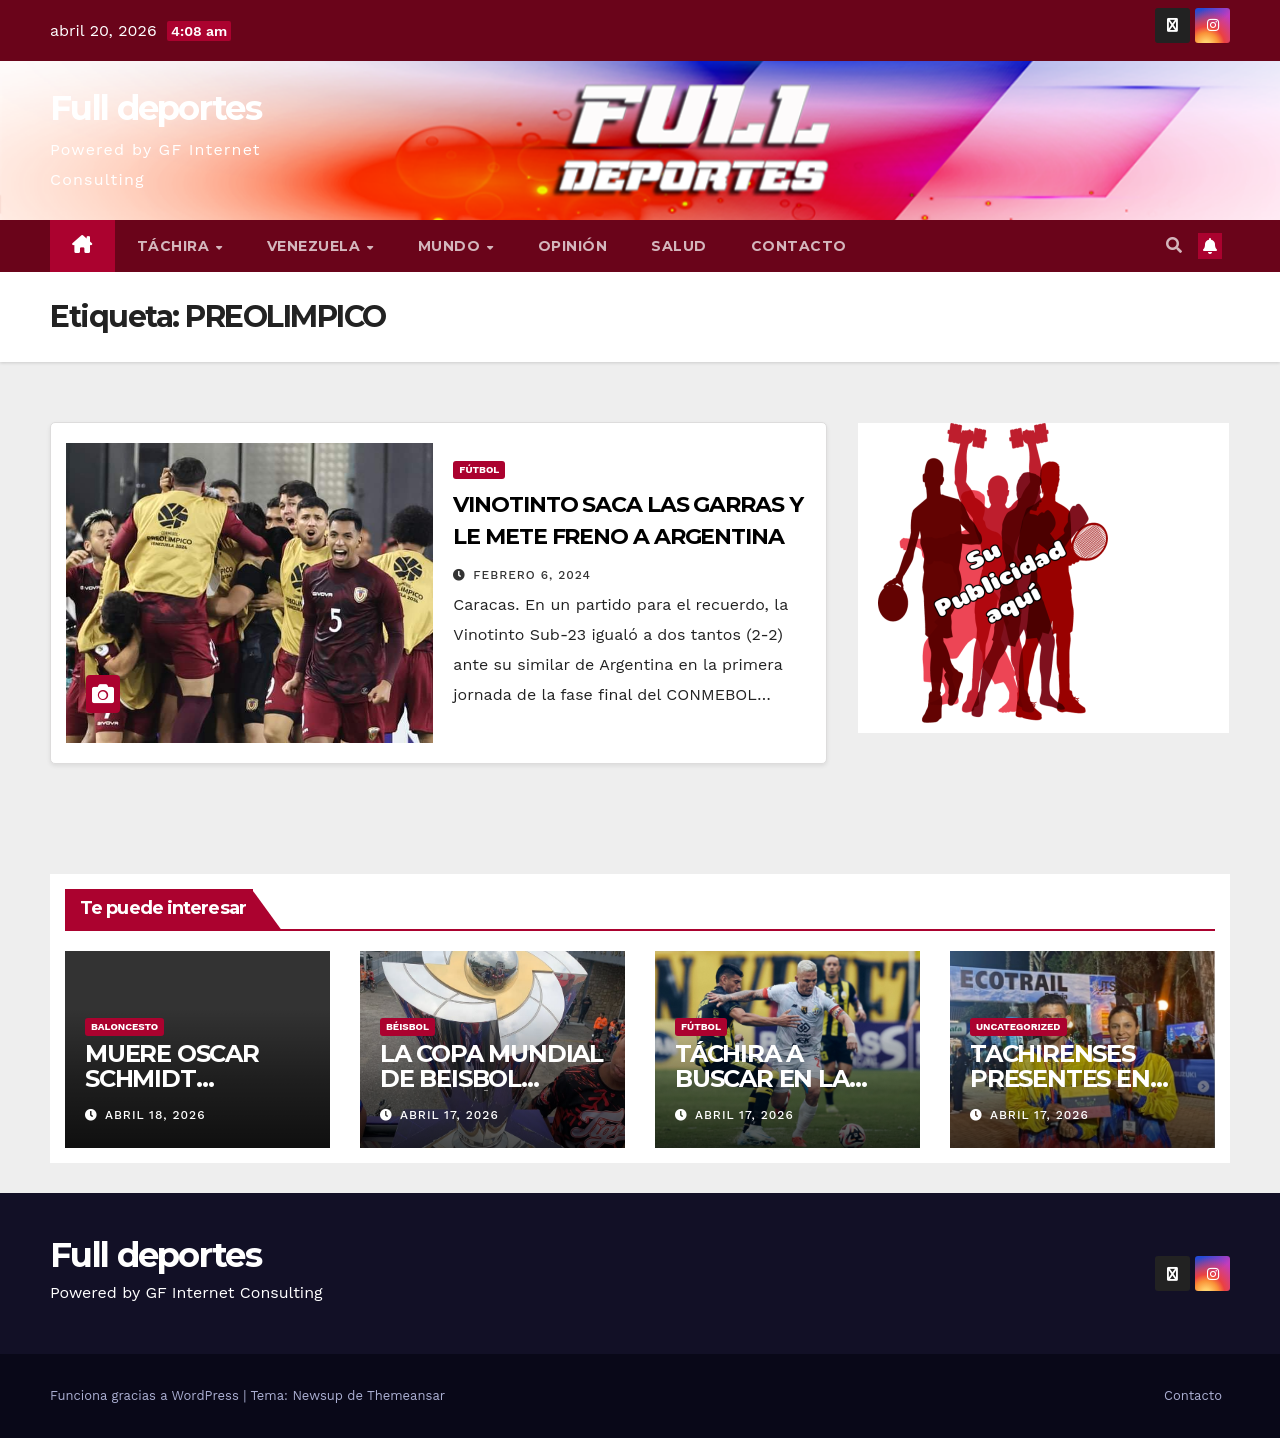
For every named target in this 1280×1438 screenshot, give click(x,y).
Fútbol (479, 469)
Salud (679, 246)
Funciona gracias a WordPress (146, 1395)
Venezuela (316, 246)
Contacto (799, 246)
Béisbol (407, 1026)
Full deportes (155, 108)
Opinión (573, 246)
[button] (1174, 245)
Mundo (451, 246)
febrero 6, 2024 (532, 575)
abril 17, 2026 (449, 1115)
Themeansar (406, 1395)
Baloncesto (124, 1026)
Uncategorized (1018, 1026)
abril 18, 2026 (155, 1115)
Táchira (175, 246)
